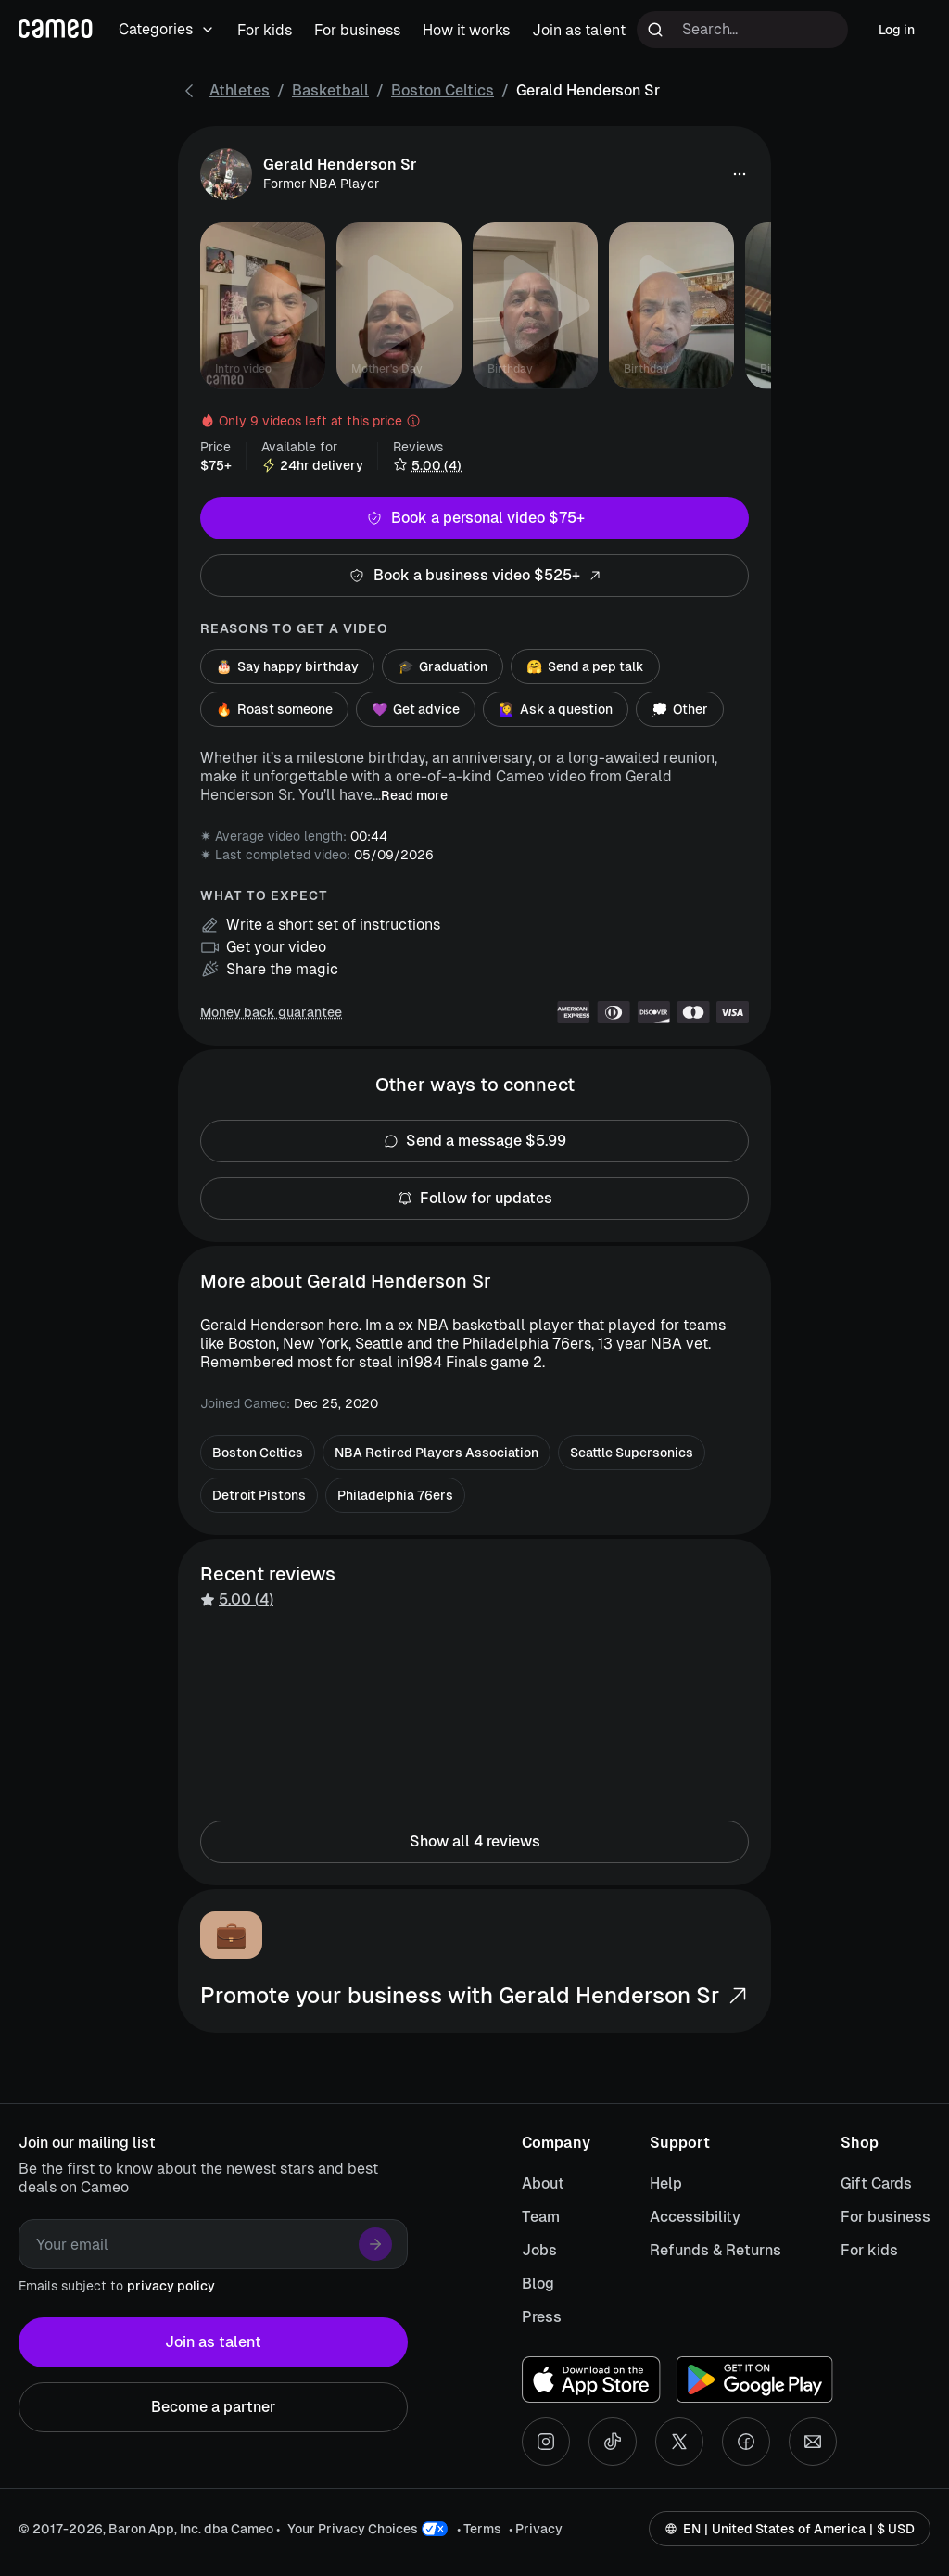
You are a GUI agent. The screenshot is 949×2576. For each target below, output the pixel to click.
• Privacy (536, 2528)
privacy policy (171, 2285)
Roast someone (274, 709)
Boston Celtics (442, 90)
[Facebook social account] (746, 2441)
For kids (869, 2250)
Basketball (330, 90)
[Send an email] (813, 2441)
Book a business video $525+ (474, 575)
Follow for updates (474, 1198)
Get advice (415, 709)
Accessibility (695, 2217)
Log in (897, 29)
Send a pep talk (585, 666)
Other (680, 709)
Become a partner (213, 2407)
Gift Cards (876, 2183)
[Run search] (655, 29)
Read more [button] (414, 795)
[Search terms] (742, 29)
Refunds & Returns (715, 2250)
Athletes (239, 90)
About (543, 2183)
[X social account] (679, 2441)
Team (541, 2217)
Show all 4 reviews (474, 1841)
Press (542, 2317)
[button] (739, 174)
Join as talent (213, 2342)
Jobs (539, 2250)
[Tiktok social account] (612, 2441)
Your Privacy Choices (352, 2528)
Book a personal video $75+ (474, 518)
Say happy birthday (287, 666)
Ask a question (555, 709)
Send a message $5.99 (474, 1141)
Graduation (442, 666)
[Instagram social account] (546, 2441)
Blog (538, 2283)
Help (666, 2183)
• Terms (479, 2528)
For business (885, 2217)
